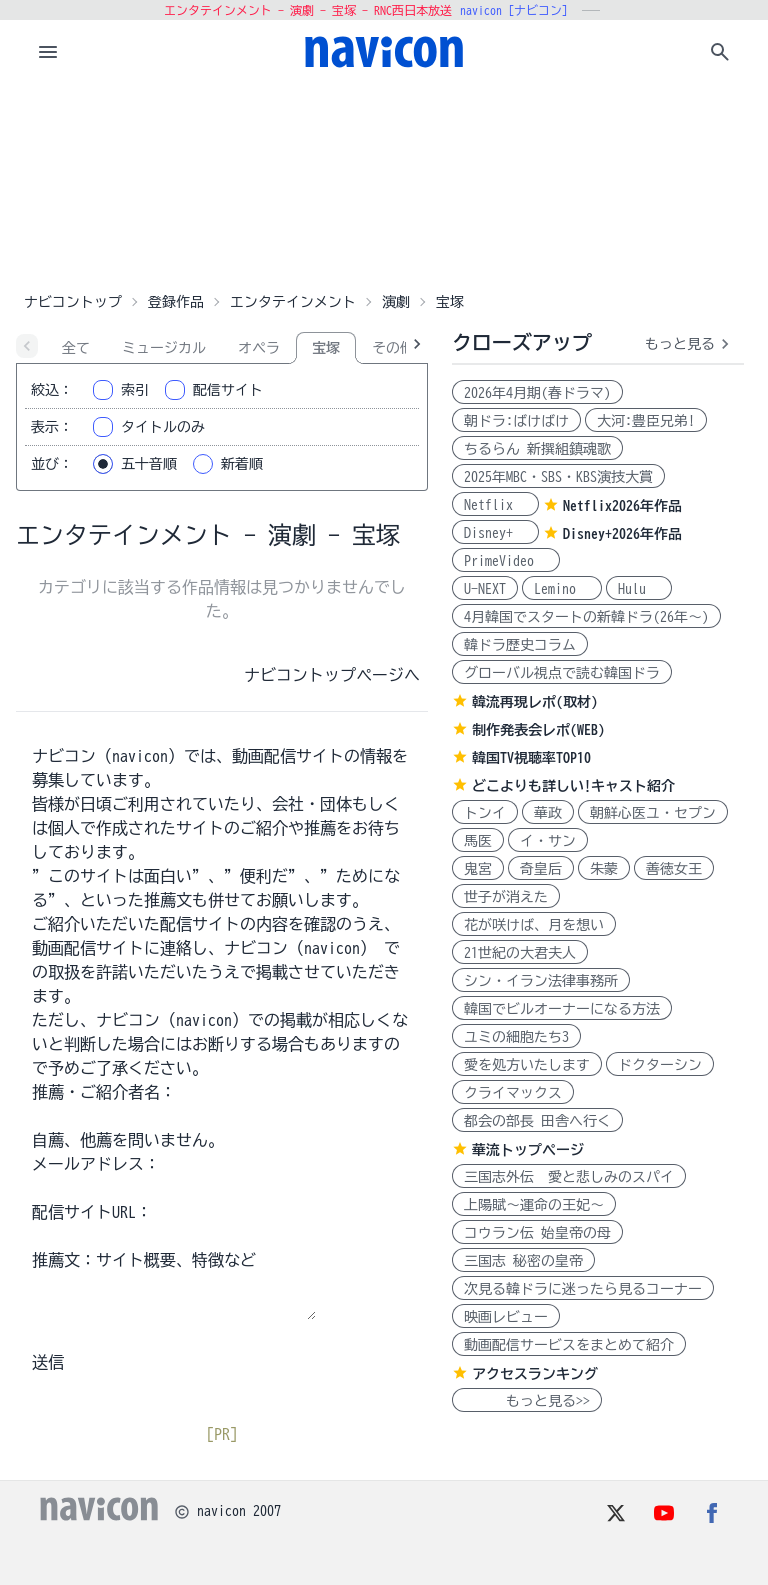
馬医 (478, 841)
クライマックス (513, 1093)
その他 (393, 348)
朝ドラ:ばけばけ (516, 421)
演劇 (396, 302)
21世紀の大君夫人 (520, 953)
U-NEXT (485, 589)
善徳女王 (674, 869)
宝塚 (326, 348)
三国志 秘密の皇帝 (523, 1261)
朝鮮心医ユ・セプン (653, 813)
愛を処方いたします (527, 1065)
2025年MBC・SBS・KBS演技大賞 (558, 477)
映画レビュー (506, 1317)
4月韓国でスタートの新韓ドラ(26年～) (586, 617)
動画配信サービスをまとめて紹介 (569, 1345)
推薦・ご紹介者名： (104, 1092)
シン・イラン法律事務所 (541, 981)
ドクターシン (660, 1065)
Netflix (495, 505)
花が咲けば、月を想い (534, 925)
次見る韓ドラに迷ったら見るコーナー (583, 1289)
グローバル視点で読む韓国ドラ (562, 673)
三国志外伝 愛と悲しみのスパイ (569, 1177)
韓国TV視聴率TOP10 (531, 758)
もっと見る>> (527, 1401)
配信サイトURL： (92, 1212)
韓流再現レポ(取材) (535, 702)
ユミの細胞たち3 (516, 1037)
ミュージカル (164, 348)
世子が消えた (506, 897)
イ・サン (548, 841)
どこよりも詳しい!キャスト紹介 (573, 786)
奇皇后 (541, 869)
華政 (548, 813)
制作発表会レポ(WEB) (538, 730)
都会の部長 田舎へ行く (537, 1121)
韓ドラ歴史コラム (520, 645)
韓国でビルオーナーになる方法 (562, 1009)
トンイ (485, 813)
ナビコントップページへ (332, 675)
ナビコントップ (73, 302)
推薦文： (64, 1260)
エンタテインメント (293, 302)
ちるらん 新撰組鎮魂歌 (537, 449)
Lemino (562, 589)
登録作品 (176, 302)
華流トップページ (528, 1150)
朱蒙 (604, 869)
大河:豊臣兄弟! (646, 421)
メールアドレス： (96, 1164)
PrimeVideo (506, 561)
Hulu (639, 589)
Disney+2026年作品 (622, 534)
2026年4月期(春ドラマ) (537, 393)
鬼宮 (478, 869)
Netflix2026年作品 (622, 506)
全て (76, 348)
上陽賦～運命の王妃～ (534, 1205)
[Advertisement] (384, 184)
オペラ (259, 348)
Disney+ (495, 533)
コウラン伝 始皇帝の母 (537, 1233)
